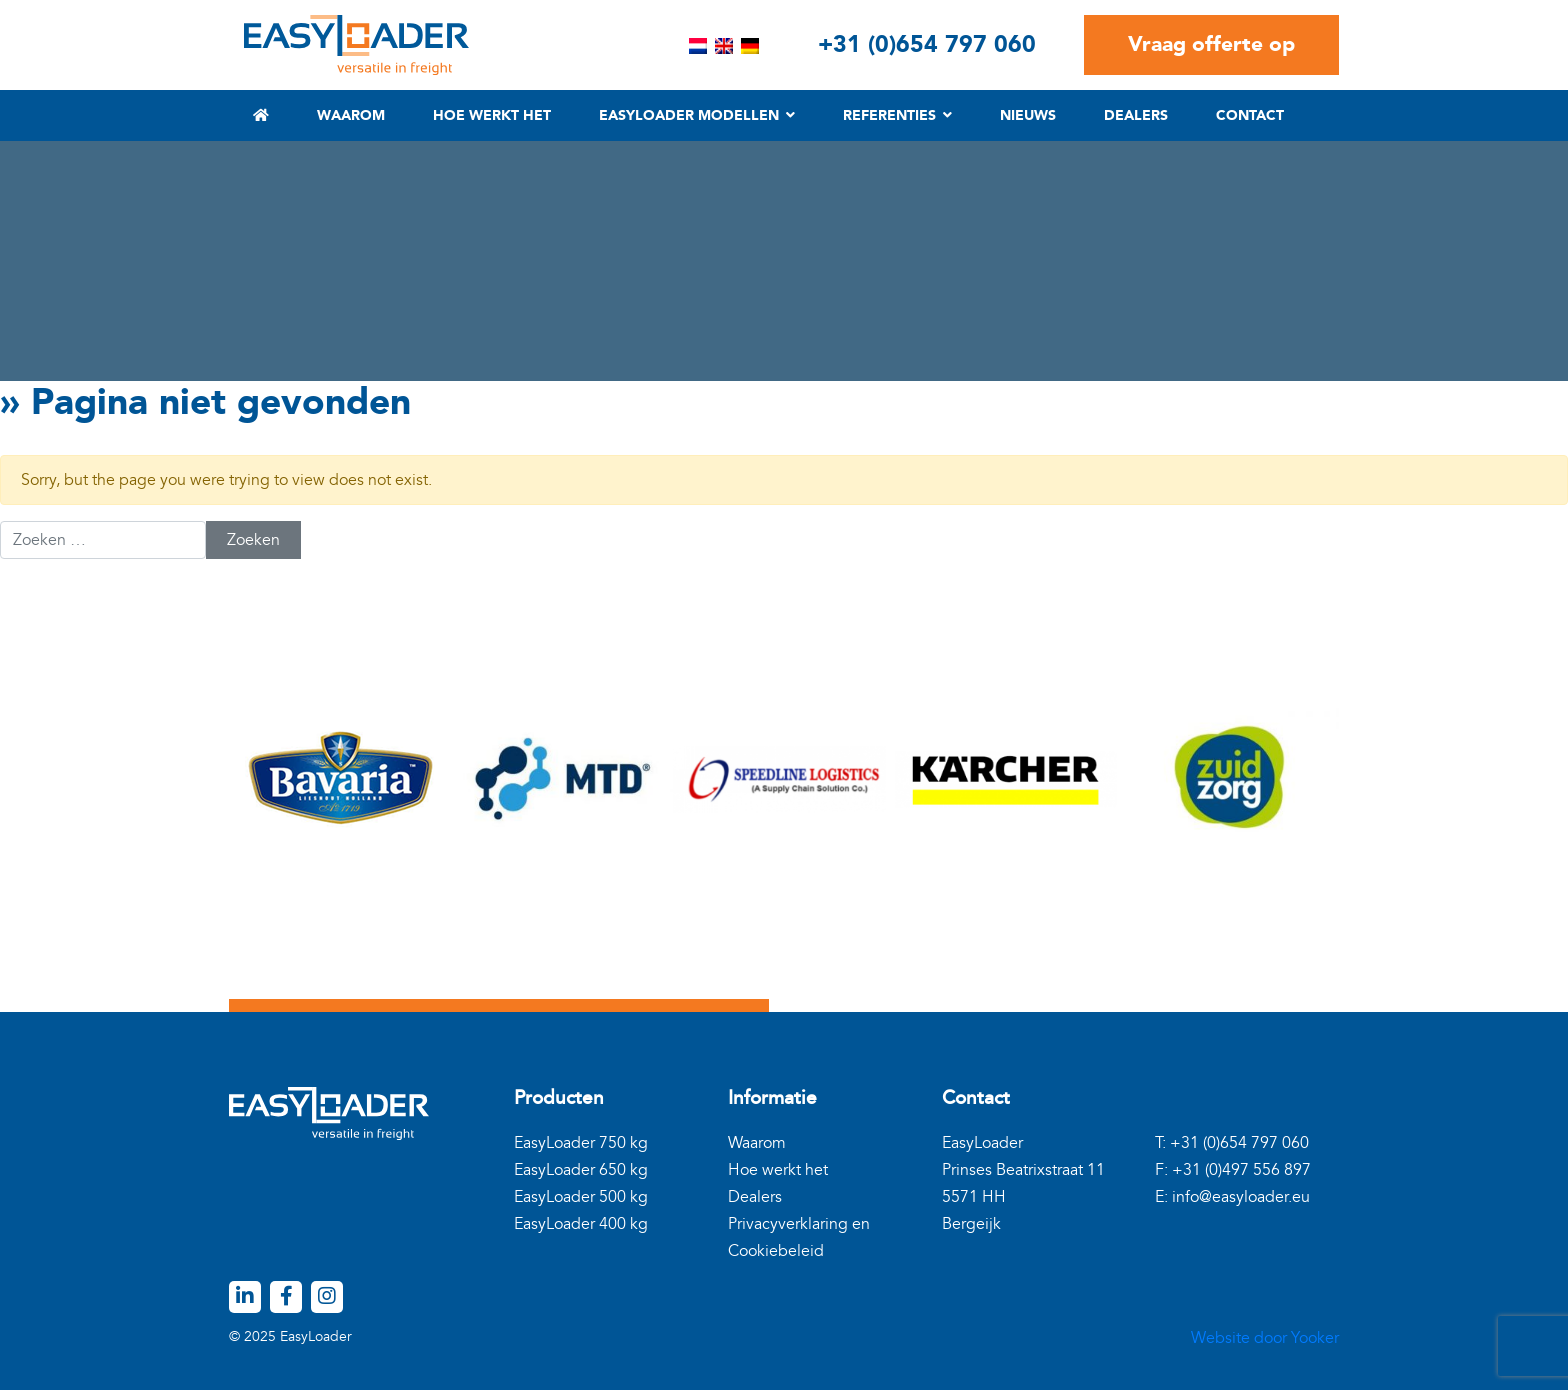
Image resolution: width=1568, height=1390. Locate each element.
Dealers (1136, 115)
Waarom (351, 115)
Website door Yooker (1265, 1338)
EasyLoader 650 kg (581, 1170)
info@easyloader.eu (1241, 1197)
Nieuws (1028, 115)
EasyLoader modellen (689, 115)
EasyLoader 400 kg (581, 1224)
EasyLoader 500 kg (581, 1197)
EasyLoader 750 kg (581, 1143)
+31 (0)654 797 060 (927, 44)
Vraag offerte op (1211, 44)
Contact (1250, 115)
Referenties (889, 115)
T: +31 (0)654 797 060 (1232, 1143)
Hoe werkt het (492, 115)
